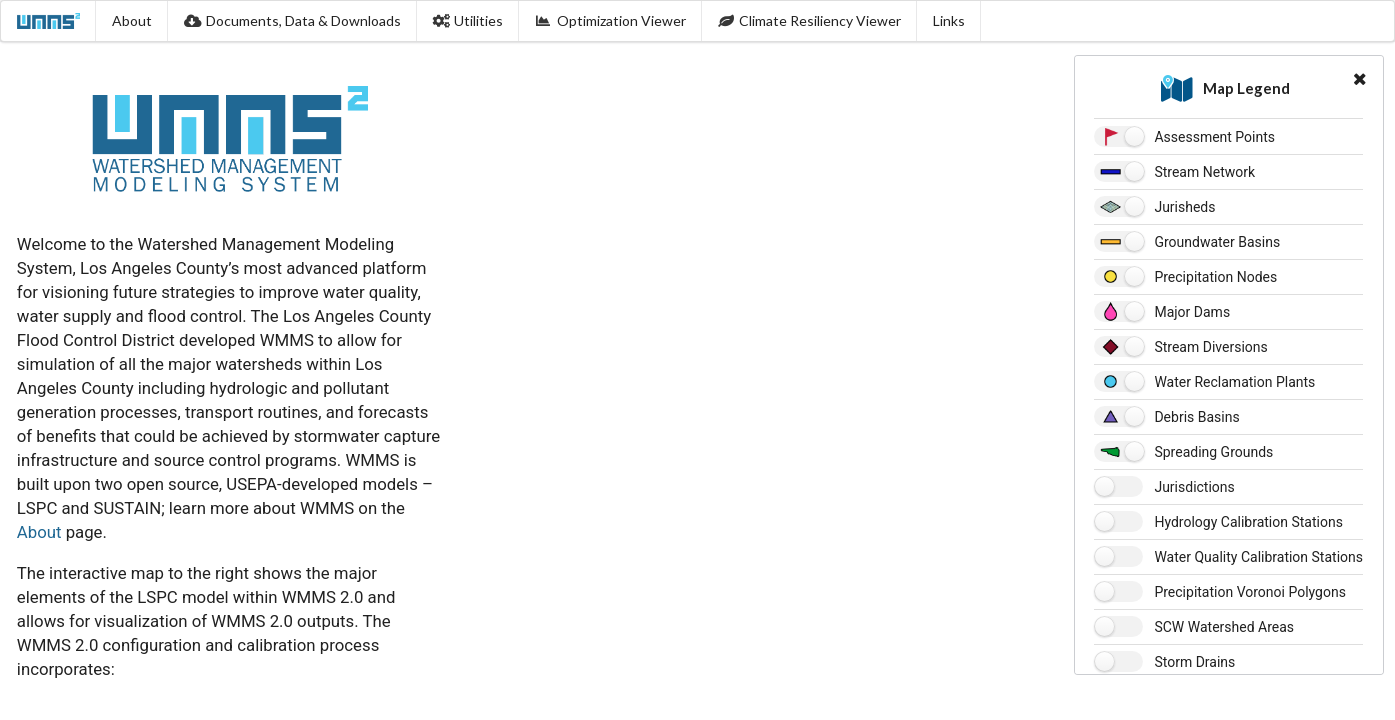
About (132, 20)
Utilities (468, 20)
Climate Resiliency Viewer (810, 20)
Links (949, 20)
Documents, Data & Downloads (292, 20)
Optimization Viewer (610, 20)
